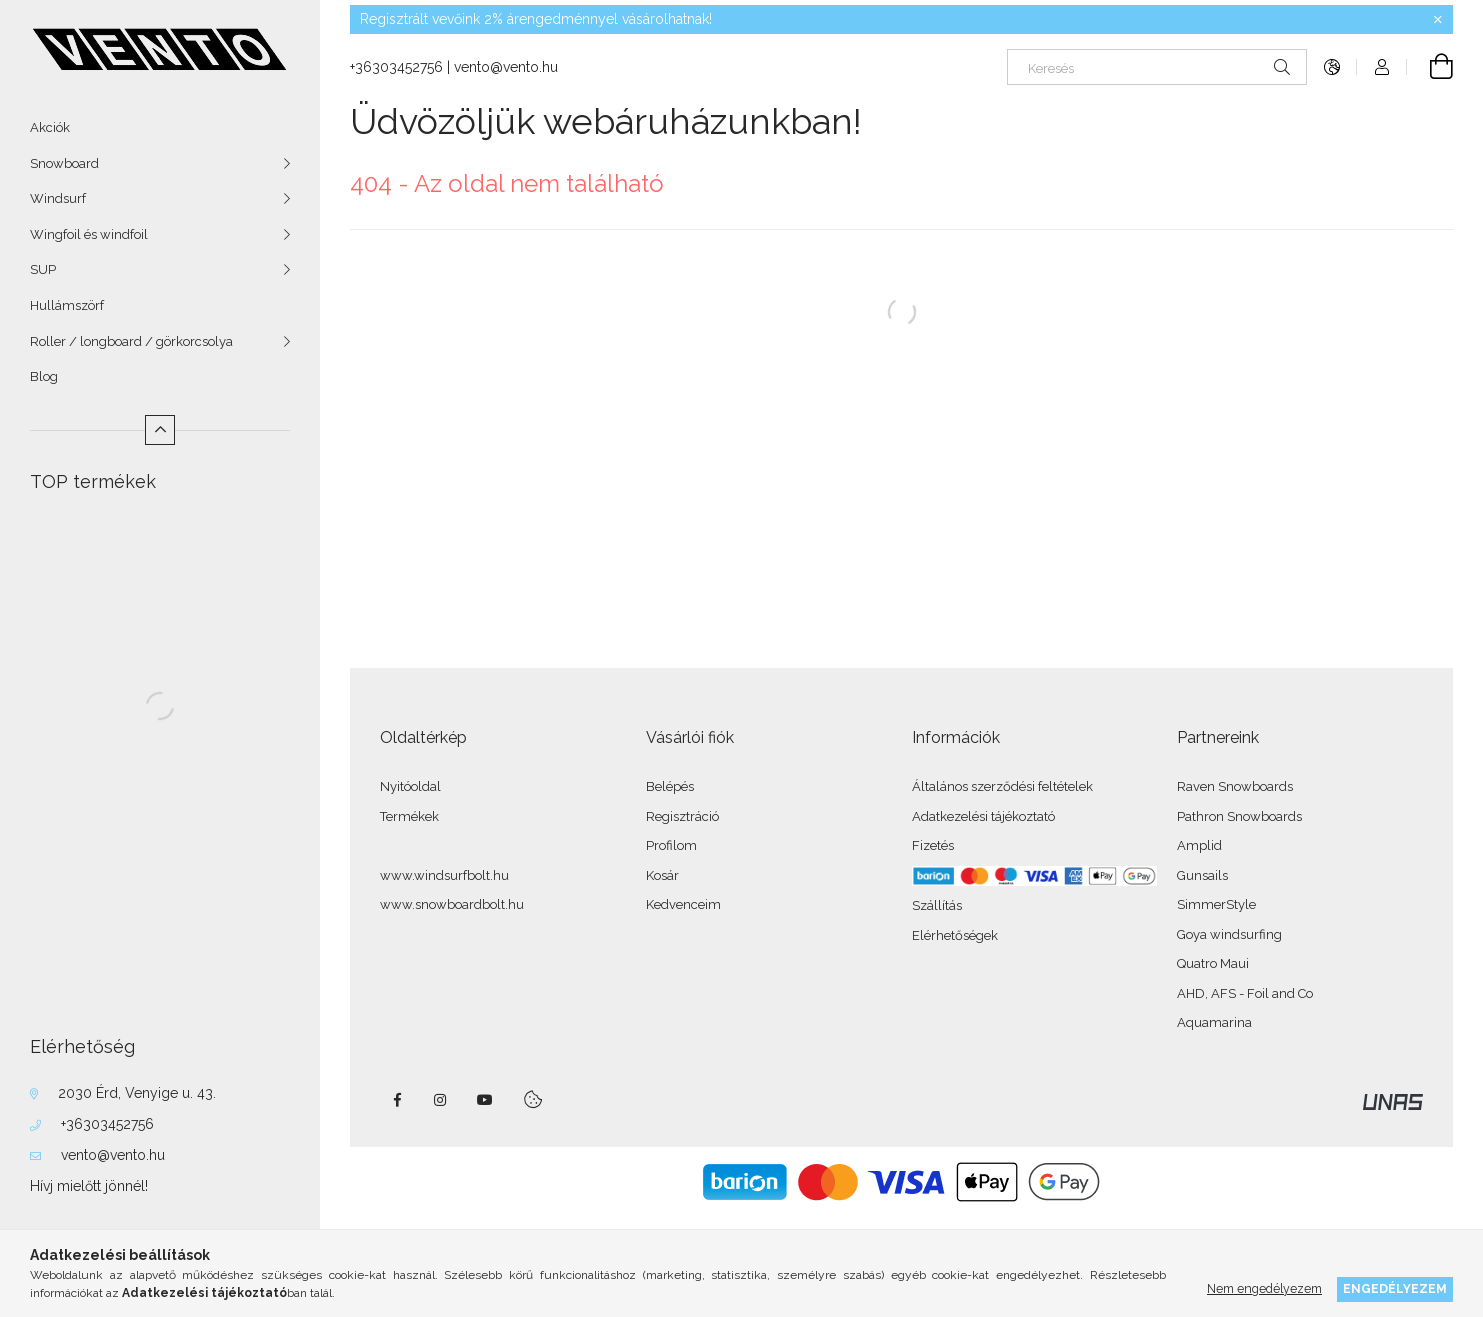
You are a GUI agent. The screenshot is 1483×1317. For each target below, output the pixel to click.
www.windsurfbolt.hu (444, 875)
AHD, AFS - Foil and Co (1245, 993)
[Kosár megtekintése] (1430, 67)
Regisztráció (682, 816)
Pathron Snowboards (1239, 816)
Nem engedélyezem (1264, 1288)
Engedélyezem (1395, 1288)
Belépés (670, 786)
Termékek (409, 816)
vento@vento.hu (113, 1155)
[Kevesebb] (160, 430)
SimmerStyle (1216, 904)
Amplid (1199, 845)
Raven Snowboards (1235, 786)
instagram (441, 1100)
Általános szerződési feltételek (1002, 786)
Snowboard (64, 163)
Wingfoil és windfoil (89, 234)
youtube (485, 1100)
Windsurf (58, 198)
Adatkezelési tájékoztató (983, 816)
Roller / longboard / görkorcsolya (131, 341)
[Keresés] (1157, 67)
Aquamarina (1214, 1022)
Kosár (662, 875)
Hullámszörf (67, 305)
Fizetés (933, 845)
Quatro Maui (1213, 963)
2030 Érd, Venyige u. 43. (137, 1093)
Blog (44, 376)
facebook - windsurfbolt (397, 1100)
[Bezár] (1438, 20)
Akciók (50, 127)
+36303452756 (107, 1124)
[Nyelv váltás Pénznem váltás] (1332, 67)
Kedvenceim (683, 904)
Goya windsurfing (1229, 934)
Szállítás (937, 905)
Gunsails (1202, 875)
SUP (43, 269)
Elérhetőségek (955, 935)
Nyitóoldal (410, 786)
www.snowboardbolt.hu (452, 904)
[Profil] (1382, 67)
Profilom (671, 845)
